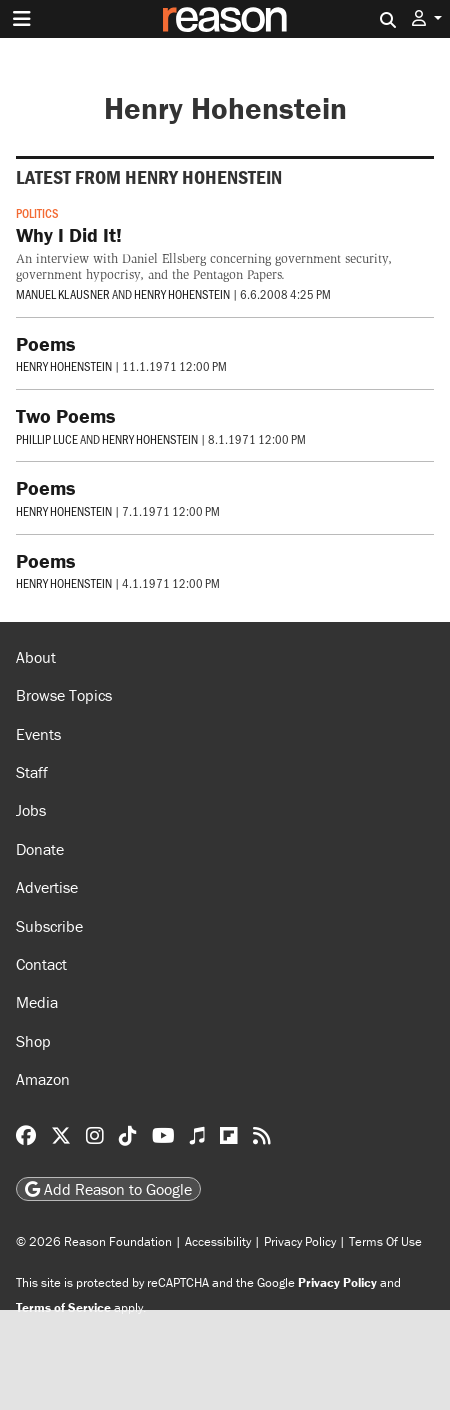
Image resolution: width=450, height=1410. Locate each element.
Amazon (43, 1079)
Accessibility (218, 1241)
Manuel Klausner (63, 294)
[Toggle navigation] (22, 19)
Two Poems (65, 415)
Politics (37, 213)
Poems (45, 343)
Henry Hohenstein (182, 294)
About (36, 657)
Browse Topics (64, 695)
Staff (32, 772)
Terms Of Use (385, 1241)
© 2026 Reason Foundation (94, 1241)
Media (37, 1002)
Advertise (47, 887)
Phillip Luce (47, 439)
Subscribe (49, 926)
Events (38, 734)
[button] (427, 18)
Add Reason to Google (108, 1189)
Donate (40, 849)
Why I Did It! (69, 234)
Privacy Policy (300, 1241)
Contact (41, 964)
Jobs (31, 810)
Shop (33, 1041)
